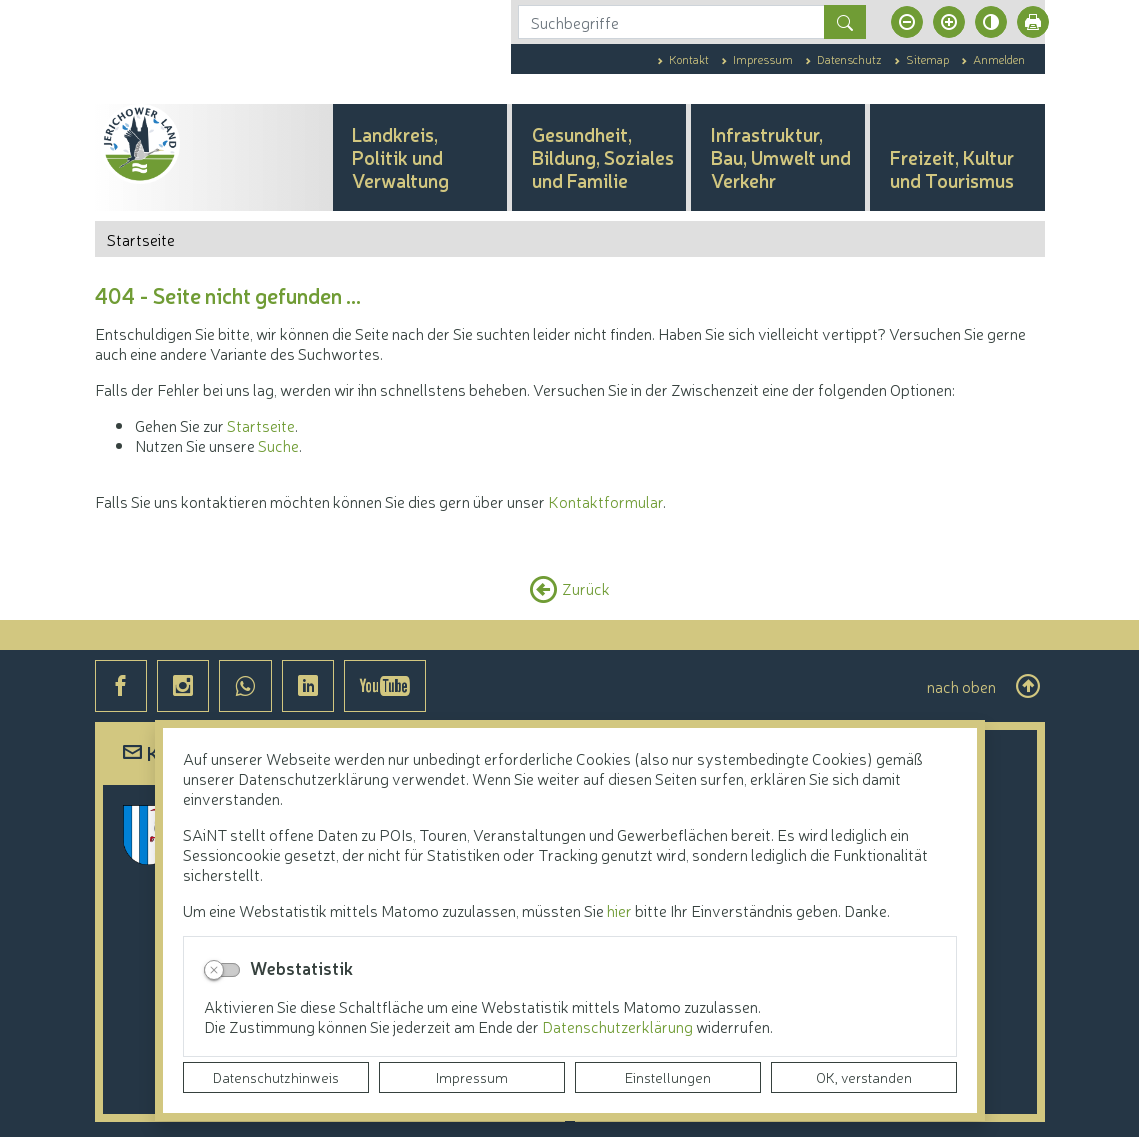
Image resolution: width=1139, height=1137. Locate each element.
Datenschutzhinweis (276, 1077)
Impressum (472, 1077)
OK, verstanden (864, 1077)
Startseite (261, 425)
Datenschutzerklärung (619, 1026)
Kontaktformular (605, 501)
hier (619, 910)
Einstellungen (668, 1077)
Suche (278, 445)
